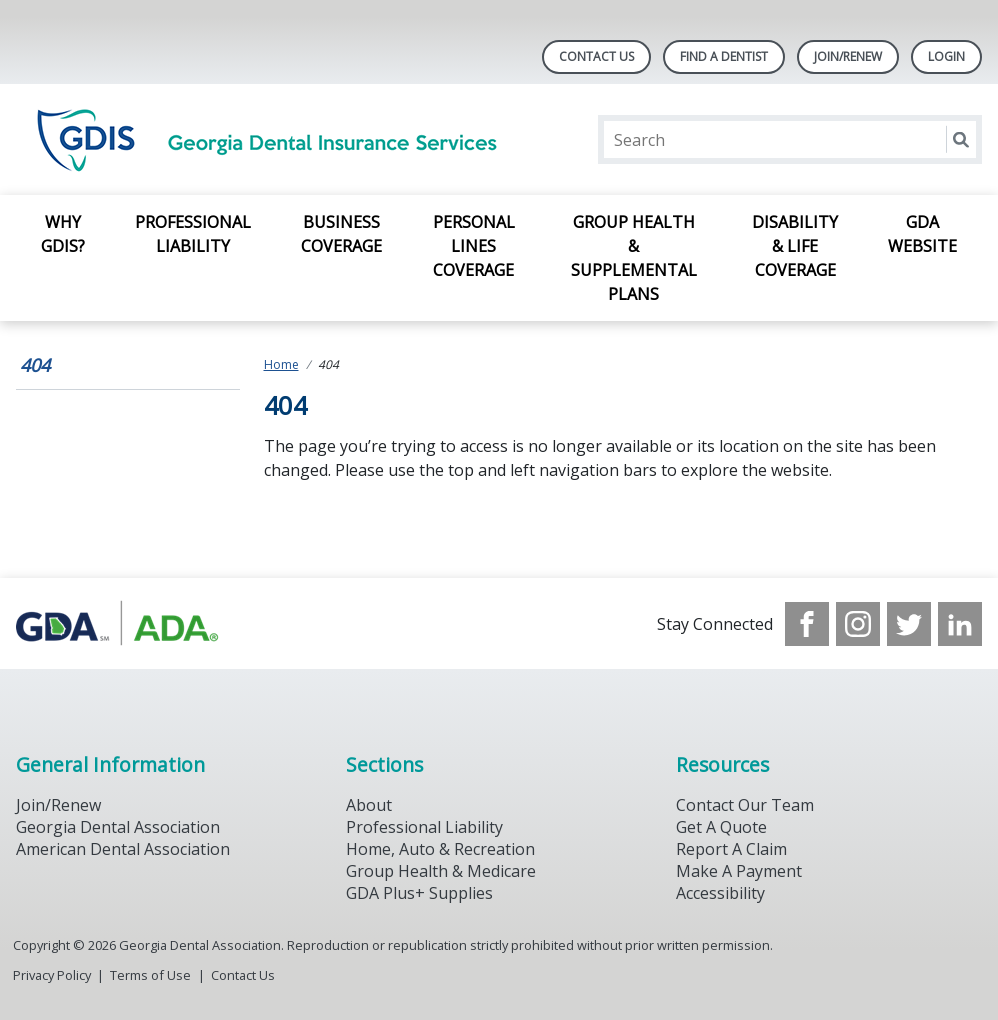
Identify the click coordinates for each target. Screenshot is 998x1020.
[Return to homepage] (274, 139)
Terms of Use (150, 975)
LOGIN (946, 56)
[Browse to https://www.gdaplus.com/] (117, 623)
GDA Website (922, 234)
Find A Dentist (724, 56)
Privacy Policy (52, 975)
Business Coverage (341, 234)
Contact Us (596, 56)
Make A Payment (739, 871)
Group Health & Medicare (441, 871)
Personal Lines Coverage (474, 246)
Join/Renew (848, 56)
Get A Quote (721, 827)
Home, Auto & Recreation (440, 849)
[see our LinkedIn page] (960, 624)
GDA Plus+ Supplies (419, 893)
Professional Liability (193, 234)
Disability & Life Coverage (795, 246)
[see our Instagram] (858, 624)
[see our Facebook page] (807, 624)
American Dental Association (123, 849)
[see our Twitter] (909, 624)
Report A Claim (731, 849)
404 (35, 365)
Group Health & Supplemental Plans (634, 258)
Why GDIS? (63, 234)
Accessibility (720, 893)
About (369, 805)
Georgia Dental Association (118, 827)
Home (281, 364)
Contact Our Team (745, 805)
